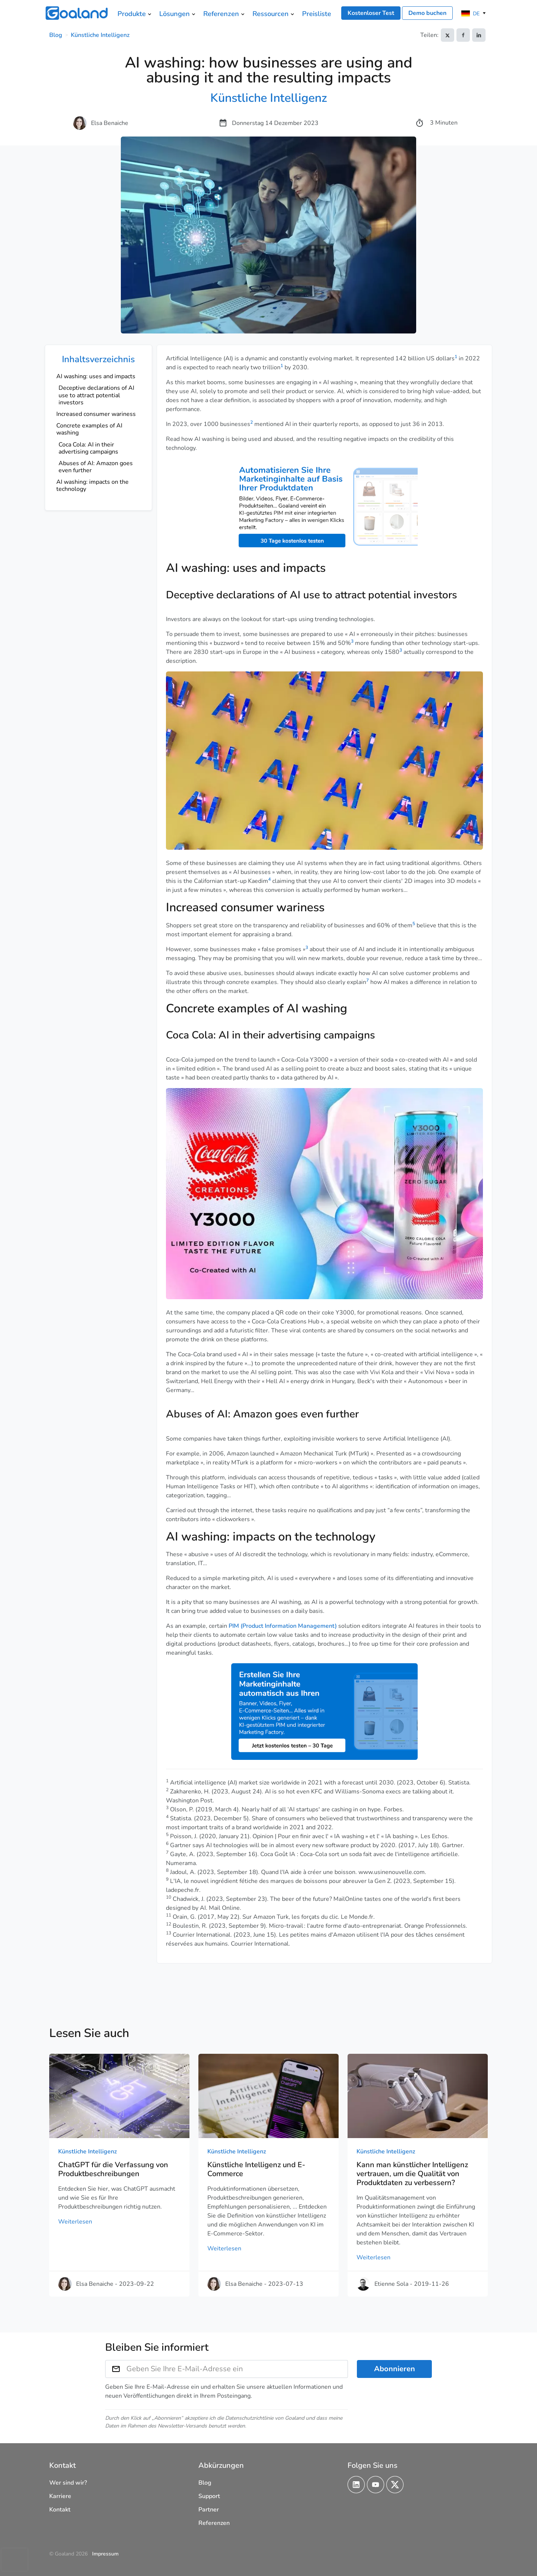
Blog (55, 35)
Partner (208, 2510)
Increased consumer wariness (96, 414)
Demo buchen (427, 13)
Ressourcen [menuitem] (270, 13)
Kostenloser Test (371, 13)
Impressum (105, 2553)
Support (209, 2496)
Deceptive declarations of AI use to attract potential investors (96, 395)
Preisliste (316, 13)
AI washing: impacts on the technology (92, 485)
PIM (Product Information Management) (283, 1626)
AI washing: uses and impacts (95, 376)
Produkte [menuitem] (131, 13)
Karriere (60, 2496)
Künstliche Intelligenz (100, 35)
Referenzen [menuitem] (221, 13)
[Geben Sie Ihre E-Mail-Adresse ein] (237, 2369)
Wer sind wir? (68, 2483)
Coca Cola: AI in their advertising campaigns (88, 448)
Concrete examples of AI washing (89, 429)
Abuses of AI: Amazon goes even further (96, 466)
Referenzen (214, 2523)
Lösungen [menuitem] (174, 13)
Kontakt (59, 2510)
